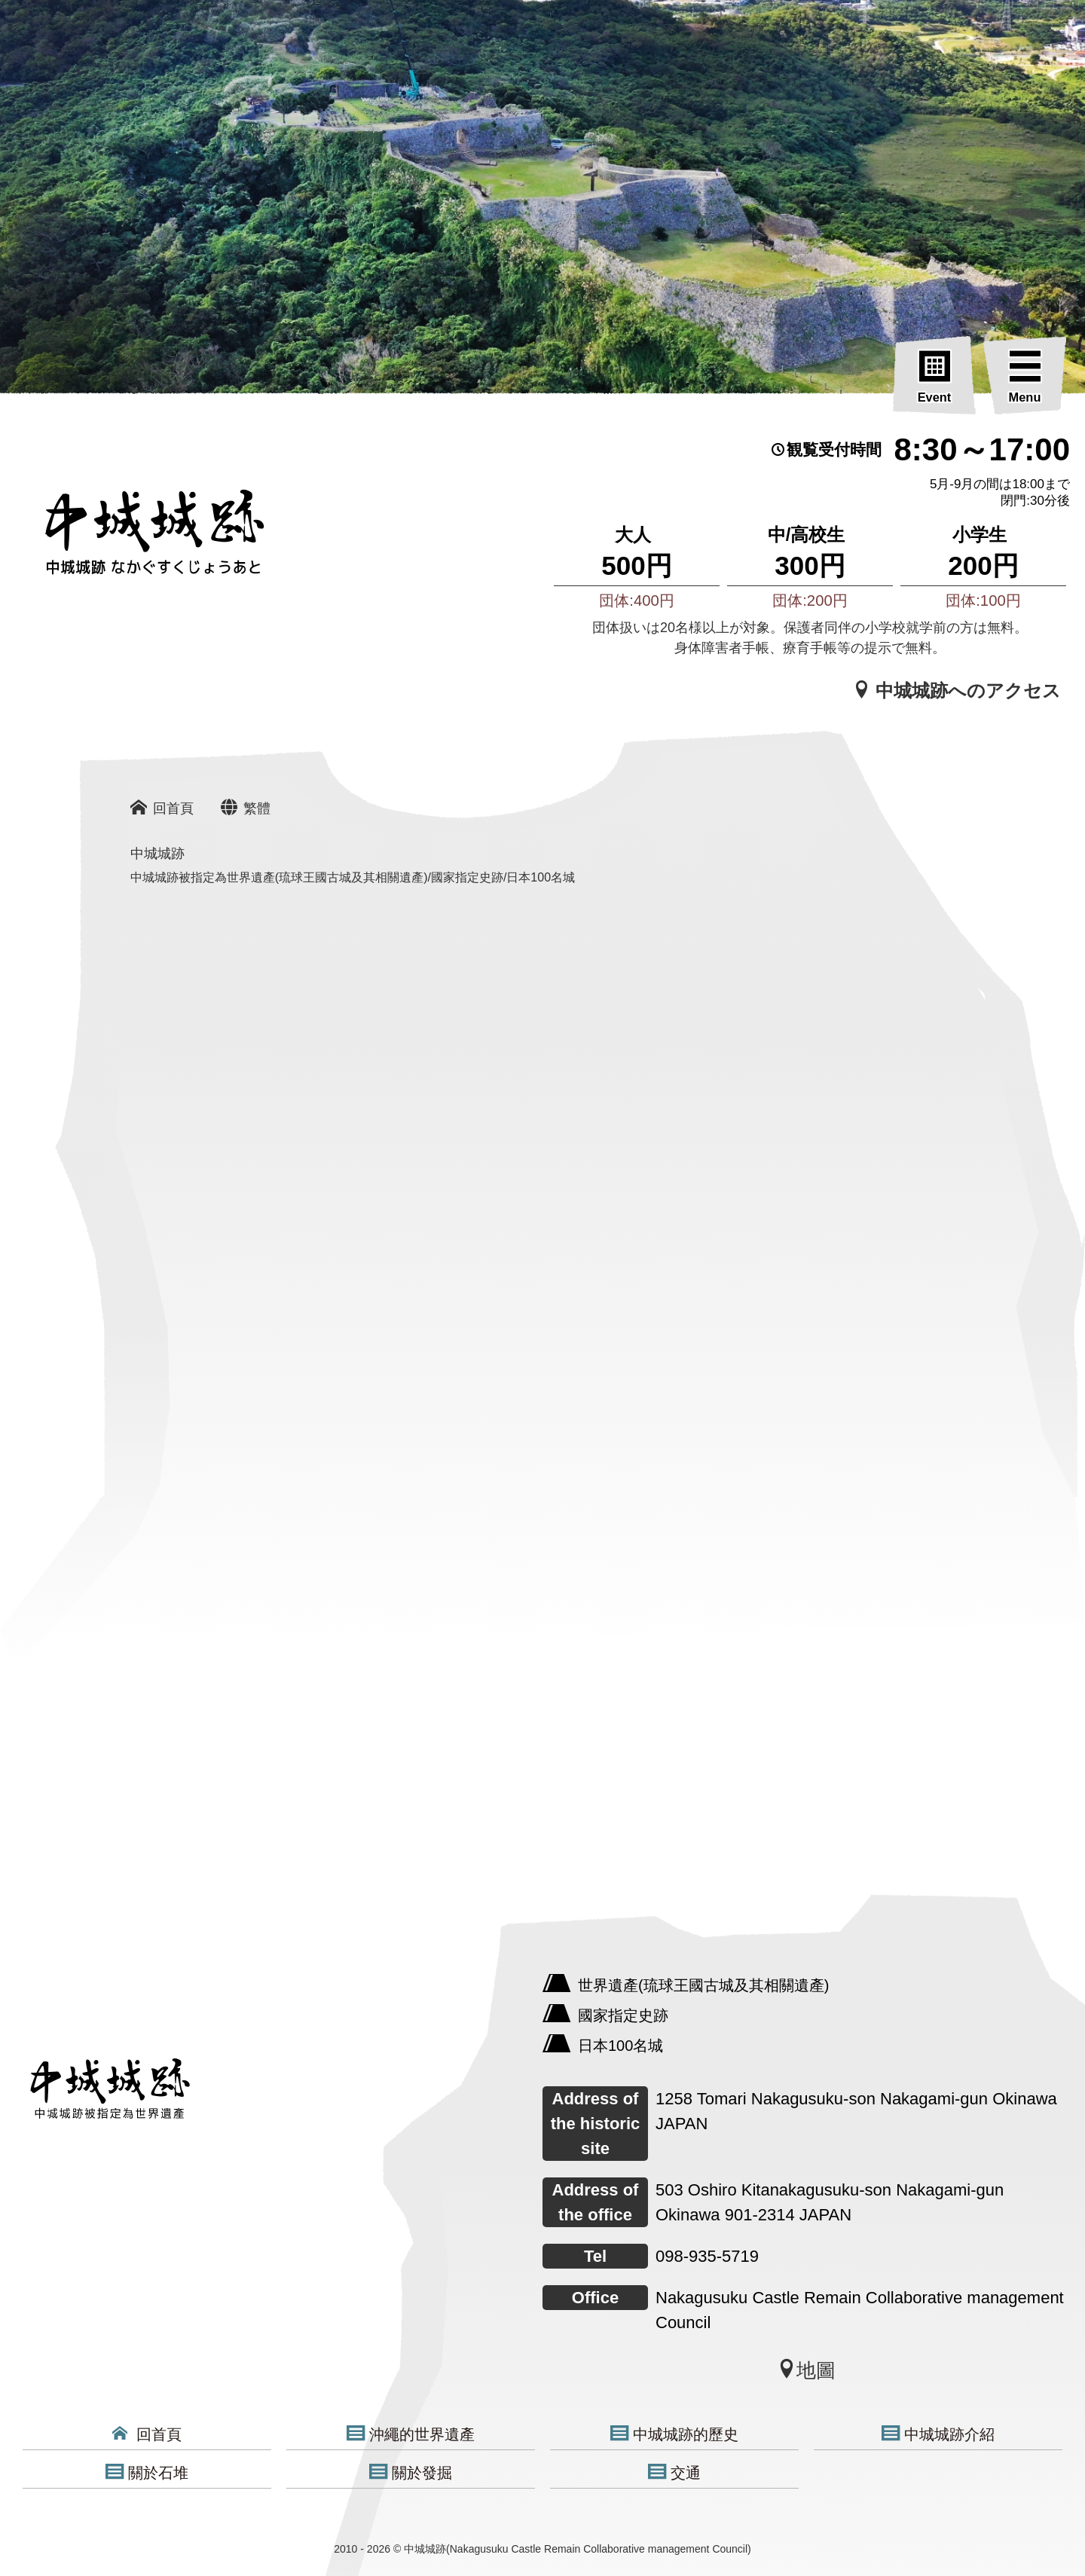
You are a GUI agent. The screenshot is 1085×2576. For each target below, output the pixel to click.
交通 (674, 2472)
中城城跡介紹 (938, 2434)
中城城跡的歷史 (674, 2434)
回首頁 (147, 2434)
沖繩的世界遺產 (411, 2434)
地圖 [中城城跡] (806, 2370)
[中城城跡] (278, 2000)
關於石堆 (146, 2472)
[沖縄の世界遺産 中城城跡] (132, 540)
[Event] (934, 378)
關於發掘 (410, 2472)
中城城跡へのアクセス (957, 690)
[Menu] (1024, 378)
